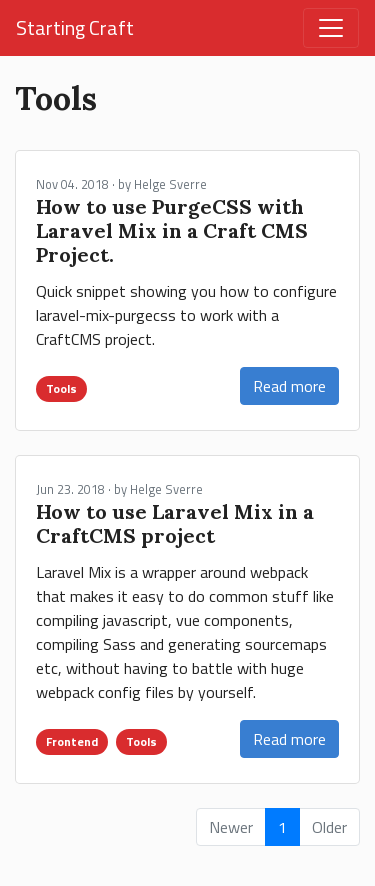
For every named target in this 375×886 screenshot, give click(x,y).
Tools (61, 388)
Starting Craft (75, 27)
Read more (289, 386)
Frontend (72, 741)
